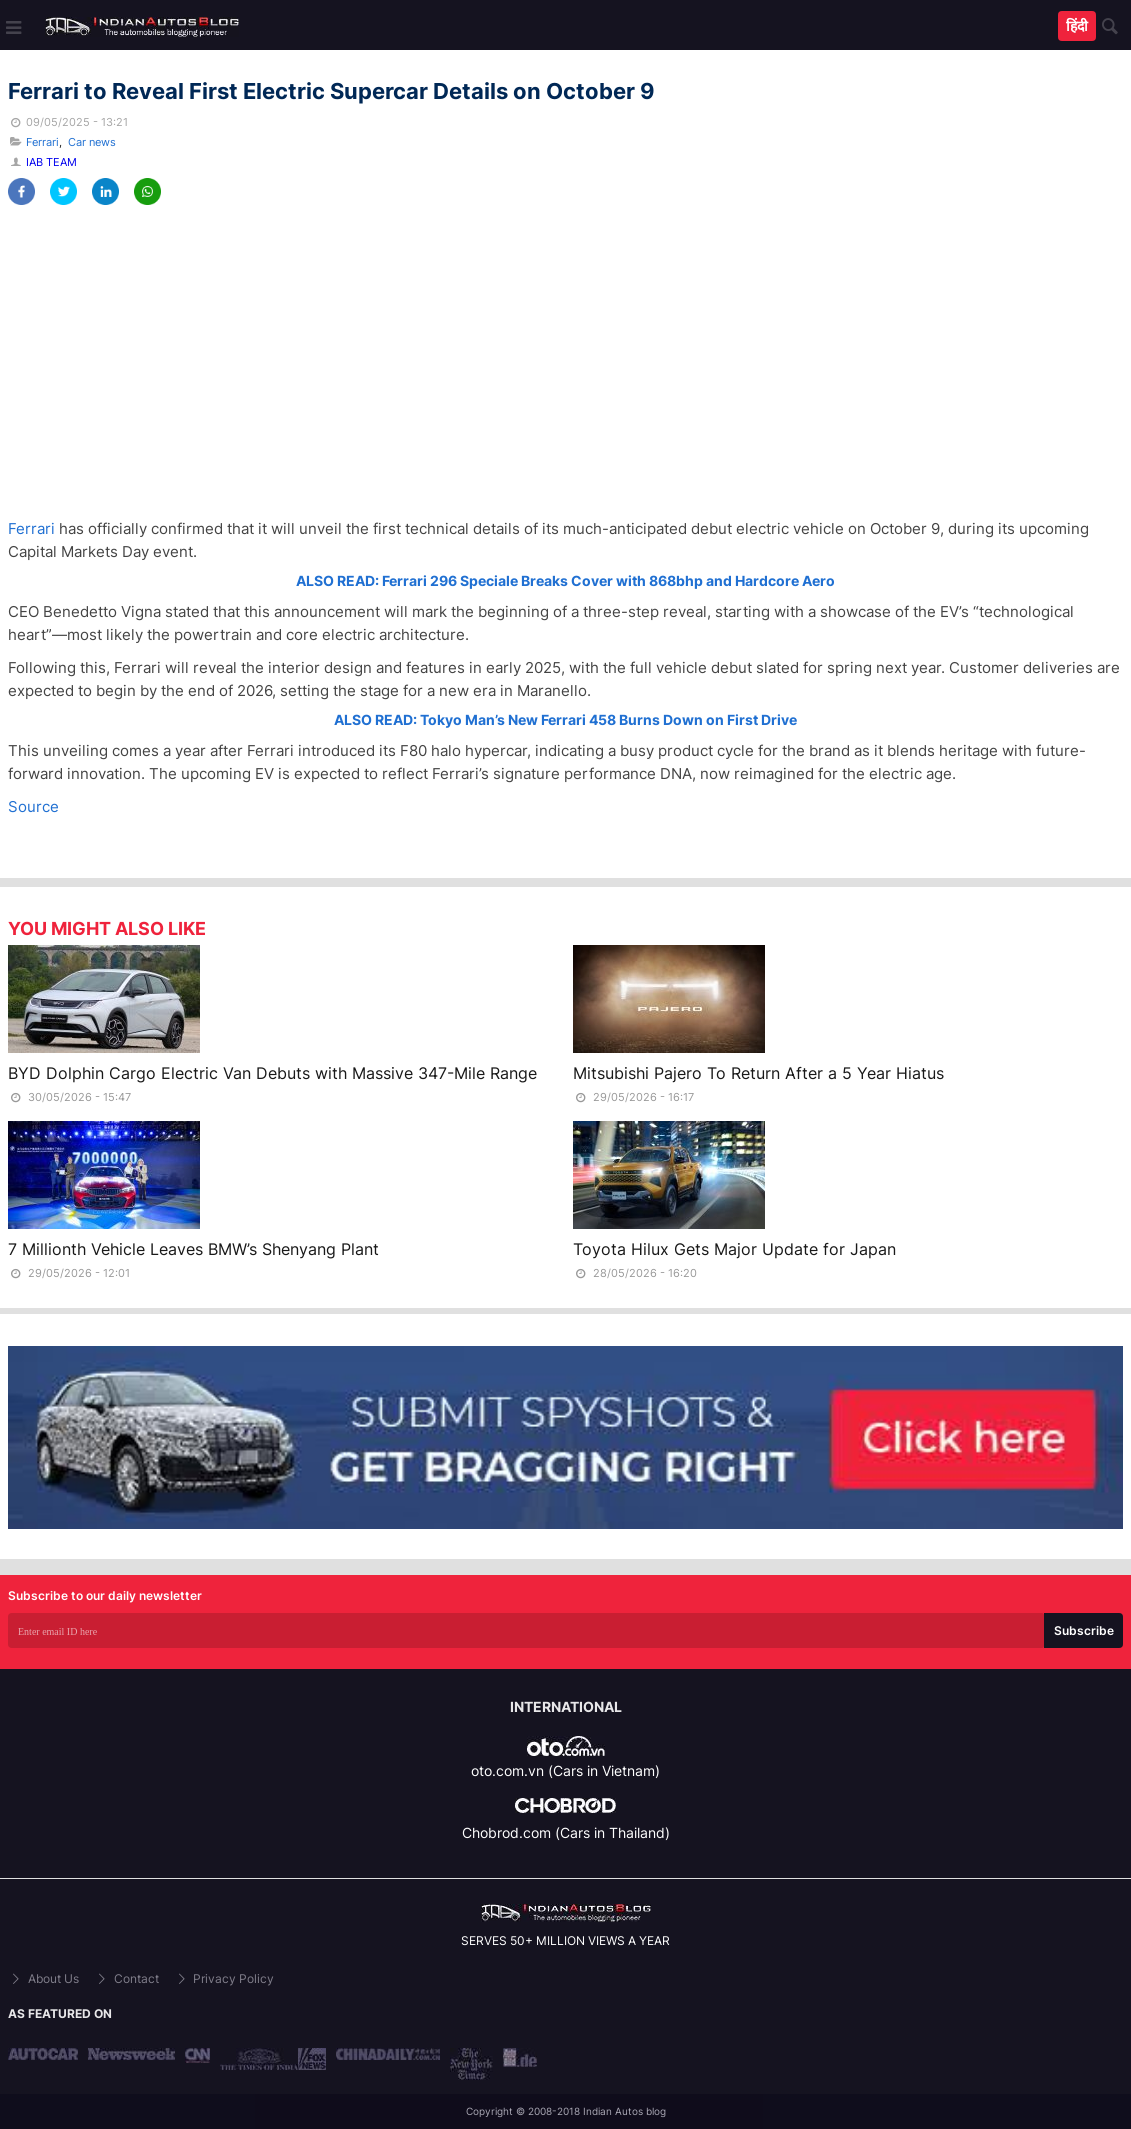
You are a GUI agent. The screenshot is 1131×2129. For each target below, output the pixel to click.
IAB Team (51, 162)
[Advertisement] (565, 362)
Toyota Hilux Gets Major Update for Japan (734, 1249)
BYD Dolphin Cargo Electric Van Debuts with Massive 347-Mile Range (272, 1073)
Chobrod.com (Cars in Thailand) (566, 1832)
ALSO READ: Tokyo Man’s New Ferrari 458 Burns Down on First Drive (565, 719)
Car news (92, 142)
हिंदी (1077, 25)
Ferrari (42, 142)
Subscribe (1084, 1630)
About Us (43, 1978)
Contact (126, 1978)
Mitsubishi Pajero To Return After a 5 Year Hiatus (758, 1073)
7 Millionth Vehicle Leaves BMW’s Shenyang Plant (193, 1249)
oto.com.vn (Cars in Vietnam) (565, 1770)
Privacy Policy (224, 1978)
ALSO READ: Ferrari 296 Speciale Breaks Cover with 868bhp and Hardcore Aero (565, 580)
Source (33, 806)
